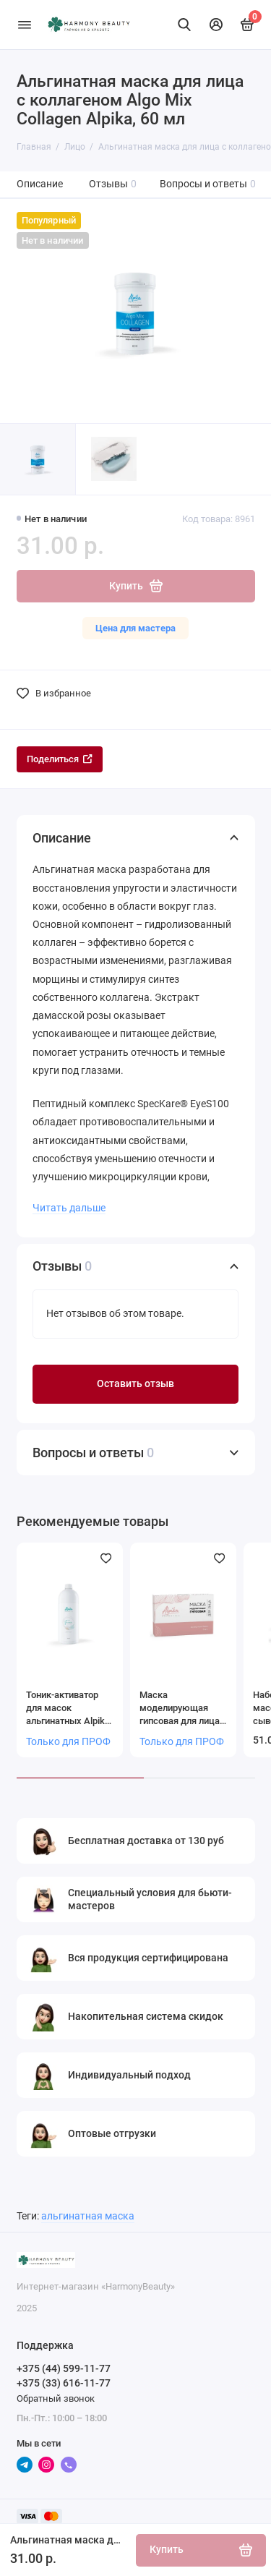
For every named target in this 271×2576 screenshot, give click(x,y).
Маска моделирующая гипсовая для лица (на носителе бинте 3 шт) (180, 1708)
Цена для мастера (135, 628)
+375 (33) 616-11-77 (64, 2383)
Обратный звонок (56, 2398)
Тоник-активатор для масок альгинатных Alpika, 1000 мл (69, 1708)
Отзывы (113, 184)
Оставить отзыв (135, 1384)
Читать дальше (69, 1208)
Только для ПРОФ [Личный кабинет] (68, 1742)
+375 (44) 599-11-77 (64, 2368)
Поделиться (60, 759)
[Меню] (24, 24)
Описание (40, 184)
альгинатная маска (87, 2216)
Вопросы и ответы (208, 184)
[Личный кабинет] (216, 25)
